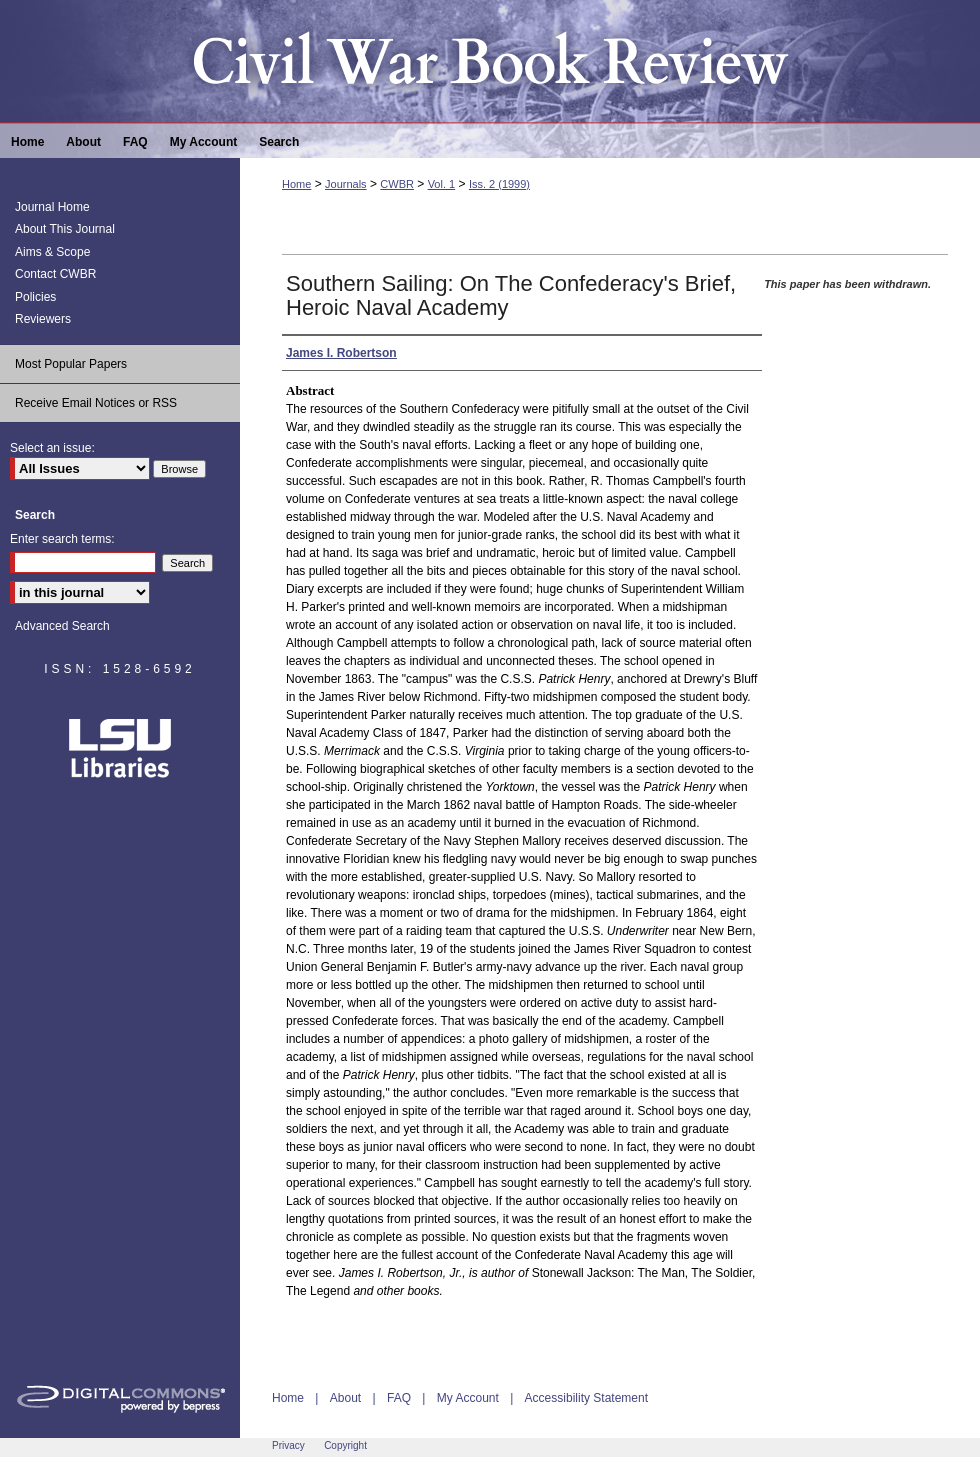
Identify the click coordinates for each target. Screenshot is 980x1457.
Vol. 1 (442, 184)
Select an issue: (52, 448)
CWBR (397, 184)
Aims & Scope (52, 252)
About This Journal (65, 229)
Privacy (288, 1445)
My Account (468, 1398)
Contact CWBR (55, 274)
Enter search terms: (62, 539)
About (345, 1398)
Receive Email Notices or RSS (96, 403)
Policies (35, 297)
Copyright (345, 1445)
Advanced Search (62, 626)
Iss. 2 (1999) (499, 184)
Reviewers (43, 319)
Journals (346, 184)
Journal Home (52, 207)
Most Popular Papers (71, 364)
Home (296, 184)
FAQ (399, 1398)
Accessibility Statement (586, 1398)
